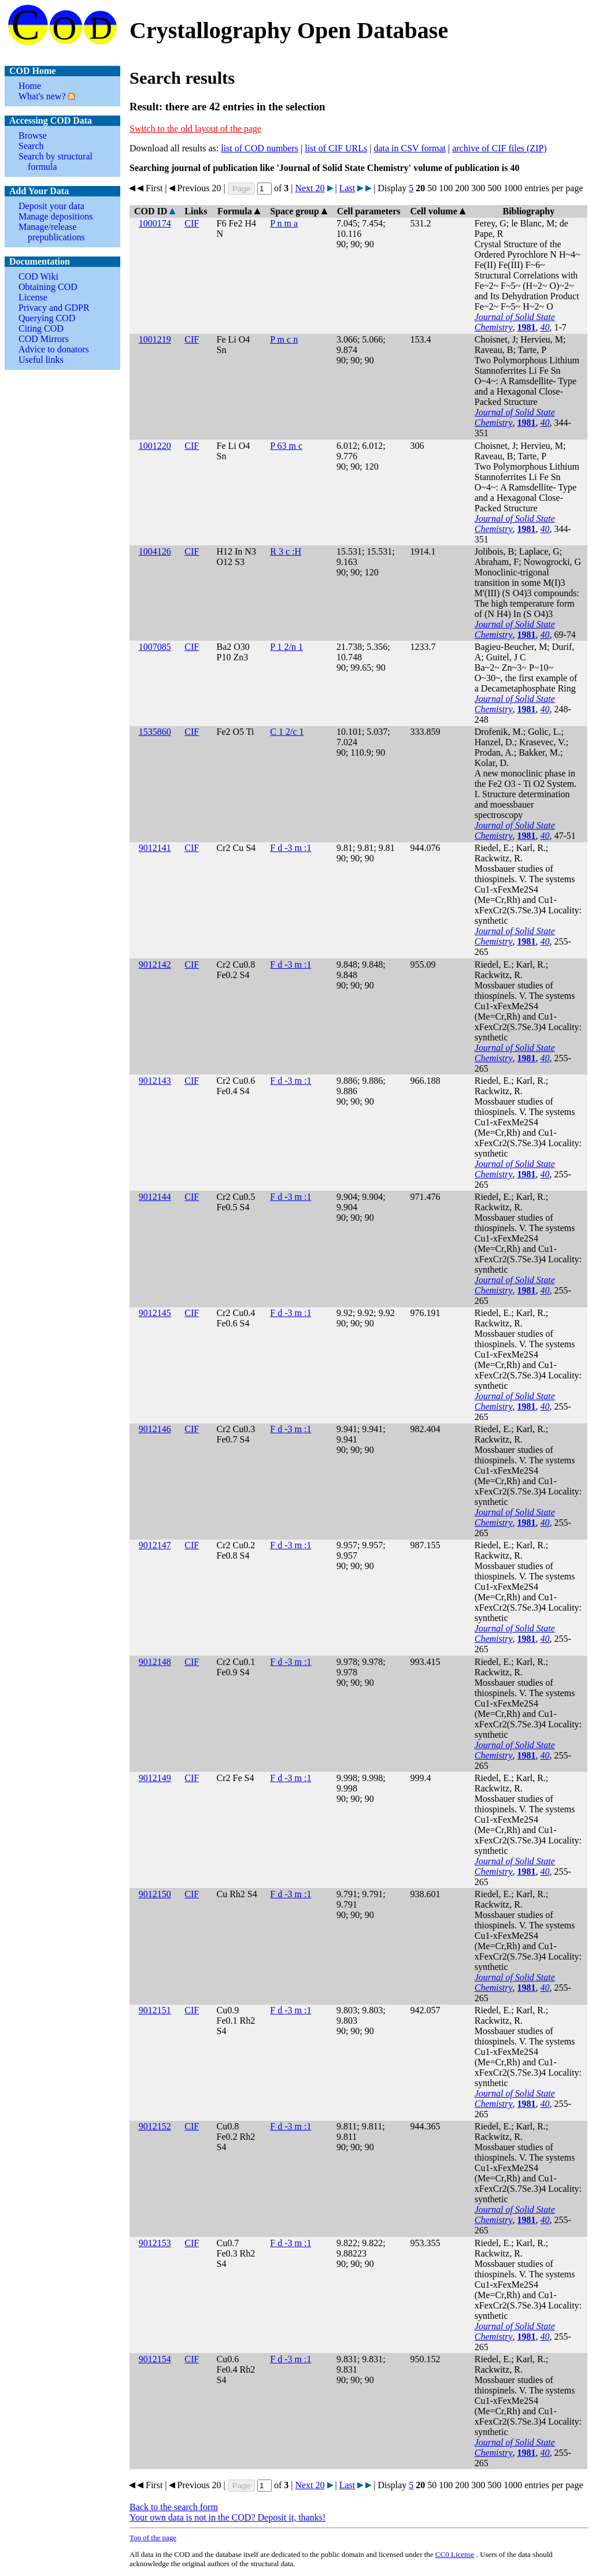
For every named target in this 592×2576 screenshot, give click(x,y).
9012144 (155, 1197)
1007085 (155, 647)
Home (29, 86)
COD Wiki (38, 276)
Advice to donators (53, 349)
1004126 (155, 551)
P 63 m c (286, 446)
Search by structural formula (55, 161)
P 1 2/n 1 (286, 647)
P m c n (284, 339)
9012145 (155, 1313)
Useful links (41, 360)
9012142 (155, 964)
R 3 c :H (285, 551)
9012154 (155, 2359)
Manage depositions (55, 216)
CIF (191, 223)
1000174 (155, 223)
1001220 (155, 446)
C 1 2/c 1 (287, 732)
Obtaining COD (47, 287)
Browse (32, 135)
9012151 (155, 2010)
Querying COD (46, 318)
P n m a (284, 223)
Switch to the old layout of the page (195, 128)
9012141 (155, 848)
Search (31, 146)
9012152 (155, 2126)
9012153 (155, 2243)
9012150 (155, 1894)
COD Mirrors (43, 339)
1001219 (155, 339)
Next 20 (309, 188)
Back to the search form (174, 2507)
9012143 (155, 1081)
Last (347, 188)
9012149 (155, 1778)
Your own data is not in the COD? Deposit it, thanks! (227, 2517)
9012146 (155, 1429)
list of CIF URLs (336, 148)
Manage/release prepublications (51, 232)
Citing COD (41, 328)
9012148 (155, 1662)
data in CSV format (409, 148)
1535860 (155, 732)
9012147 (155, 1545)
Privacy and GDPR (54, 308)
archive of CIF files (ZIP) (499, 148)
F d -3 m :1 (290, 848)
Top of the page (153, 2537)
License (32, 297)
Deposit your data (51, 206)
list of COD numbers (259, 148)
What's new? (42, 96)
